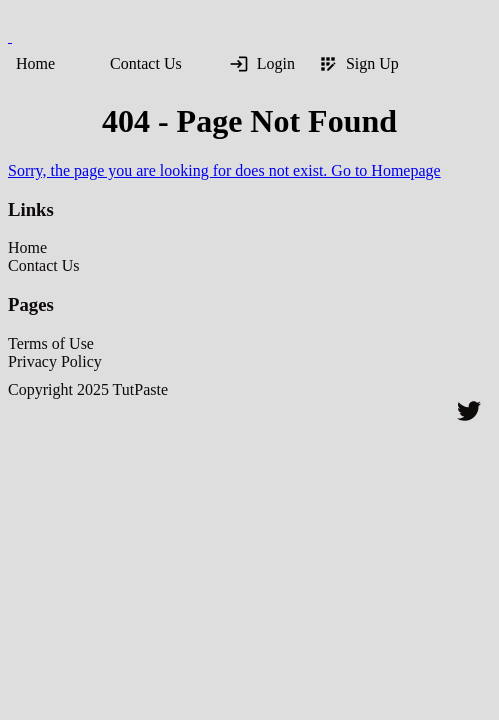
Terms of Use (51, 343)
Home (35, 63)
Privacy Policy (55, 361)
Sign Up (358, 64)
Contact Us (146, 63)
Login (262, 64)
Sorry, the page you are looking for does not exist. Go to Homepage (224, 170)
